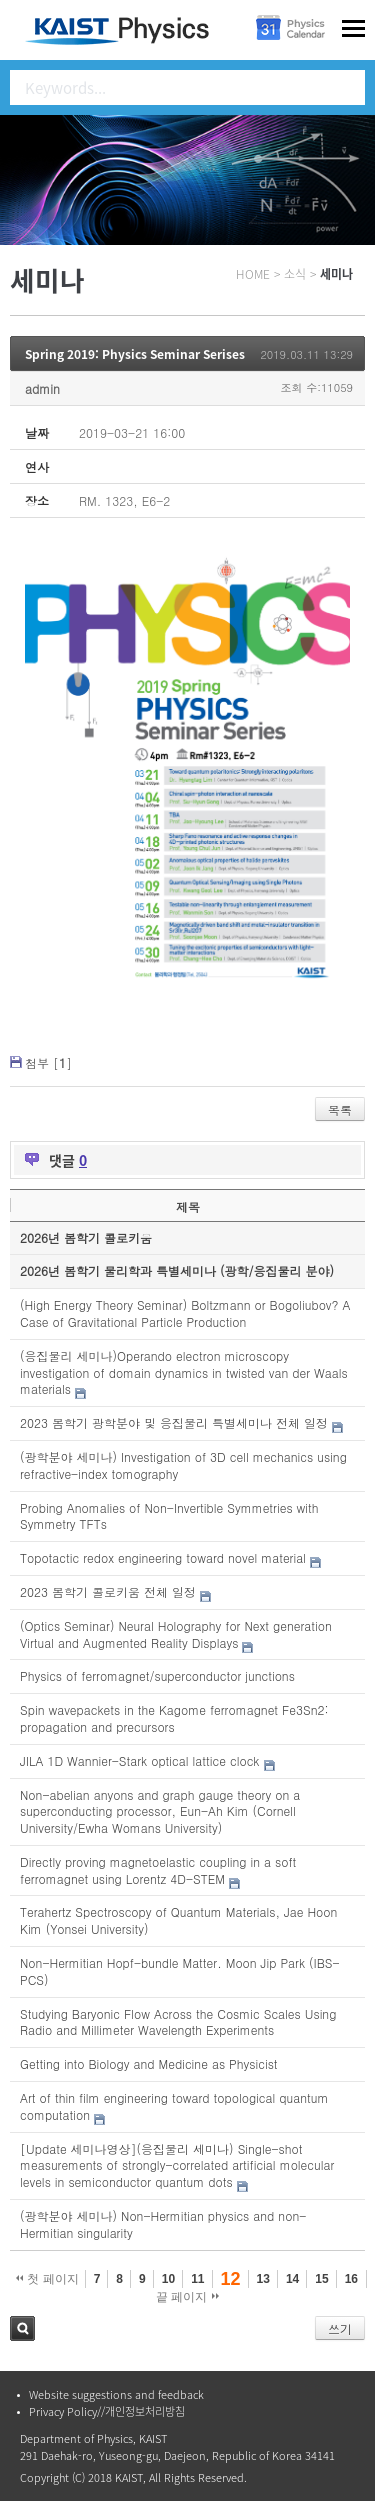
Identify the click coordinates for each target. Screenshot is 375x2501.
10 (168, 2279)
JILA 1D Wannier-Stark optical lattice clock (139, 1760)
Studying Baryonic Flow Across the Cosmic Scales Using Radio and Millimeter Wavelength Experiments (178, 2022)
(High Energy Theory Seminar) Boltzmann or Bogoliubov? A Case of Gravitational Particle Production (185, 1313)
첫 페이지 (47, 2279)
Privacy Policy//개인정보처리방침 (107, 2411)
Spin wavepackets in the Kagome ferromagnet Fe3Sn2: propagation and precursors (174, 1718)
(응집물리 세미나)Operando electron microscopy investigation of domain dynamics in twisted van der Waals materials (184, 1372)
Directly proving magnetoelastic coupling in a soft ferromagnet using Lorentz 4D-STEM (158, 1870)
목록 (340, 1109)
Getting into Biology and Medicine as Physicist (149, 2063)
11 (197, 2279)
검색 (22, 2328)
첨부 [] (48, 1062)
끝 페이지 (187, 2297)
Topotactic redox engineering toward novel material (163, 1557)
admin (42, 388)
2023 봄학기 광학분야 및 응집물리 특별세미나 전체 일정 (174, 1422)
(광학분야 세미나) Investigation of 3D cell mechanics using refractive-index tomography (183, 1465)
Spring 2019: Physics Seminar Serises (135, 354)
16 (351, 2279)
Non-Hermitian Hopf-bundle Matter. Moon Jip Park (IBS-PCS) (180, 1971)
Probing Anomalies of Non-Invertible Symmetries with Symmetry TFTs (169, 1516)
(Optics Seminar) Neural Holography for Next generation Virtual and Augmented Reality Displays (176, 1634)
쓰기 (340, 2328)
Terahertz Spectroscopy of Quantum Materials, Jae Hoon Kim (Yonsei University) (178, 1920)
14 (292, 2279)
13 (263, 2279)
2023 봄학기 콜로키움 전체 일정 (108, 1591)
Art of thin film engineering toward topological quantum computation (174, 2106)
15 (321, 2279)
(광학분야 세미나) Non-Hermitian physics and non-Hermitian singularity (163, 2224)
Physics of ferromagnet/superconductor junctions (157, 1675)
